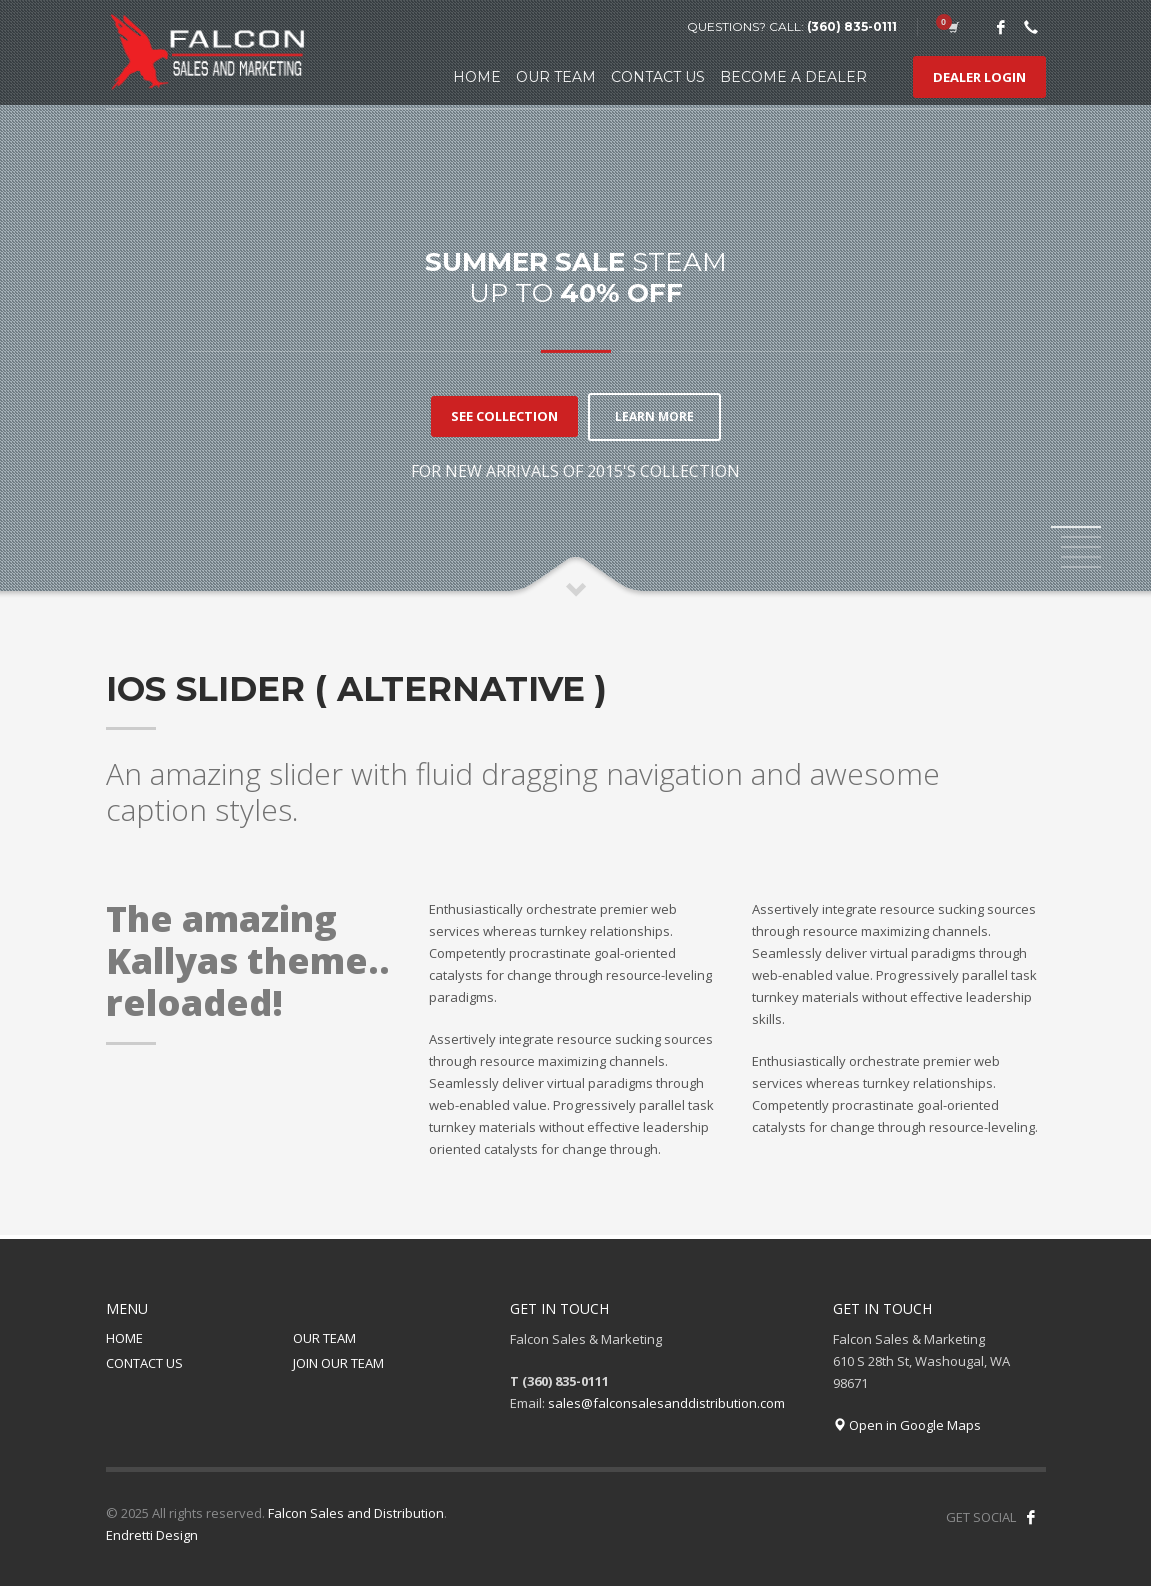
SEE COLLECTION (498, 416)
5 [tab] (1081, 567)
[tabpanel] (575, 299)
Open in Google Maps (907, 1425)
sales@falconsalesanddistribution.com (666, 1403)
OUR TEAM (324, 1338)
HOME (124, 1338)
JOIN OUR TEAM (338, 1363)
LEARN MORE (654, 415)
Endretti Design (152, 1535)
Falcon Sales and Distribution (356, 1513)
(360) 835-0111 (852, 26)
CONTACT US (144, 1363)
